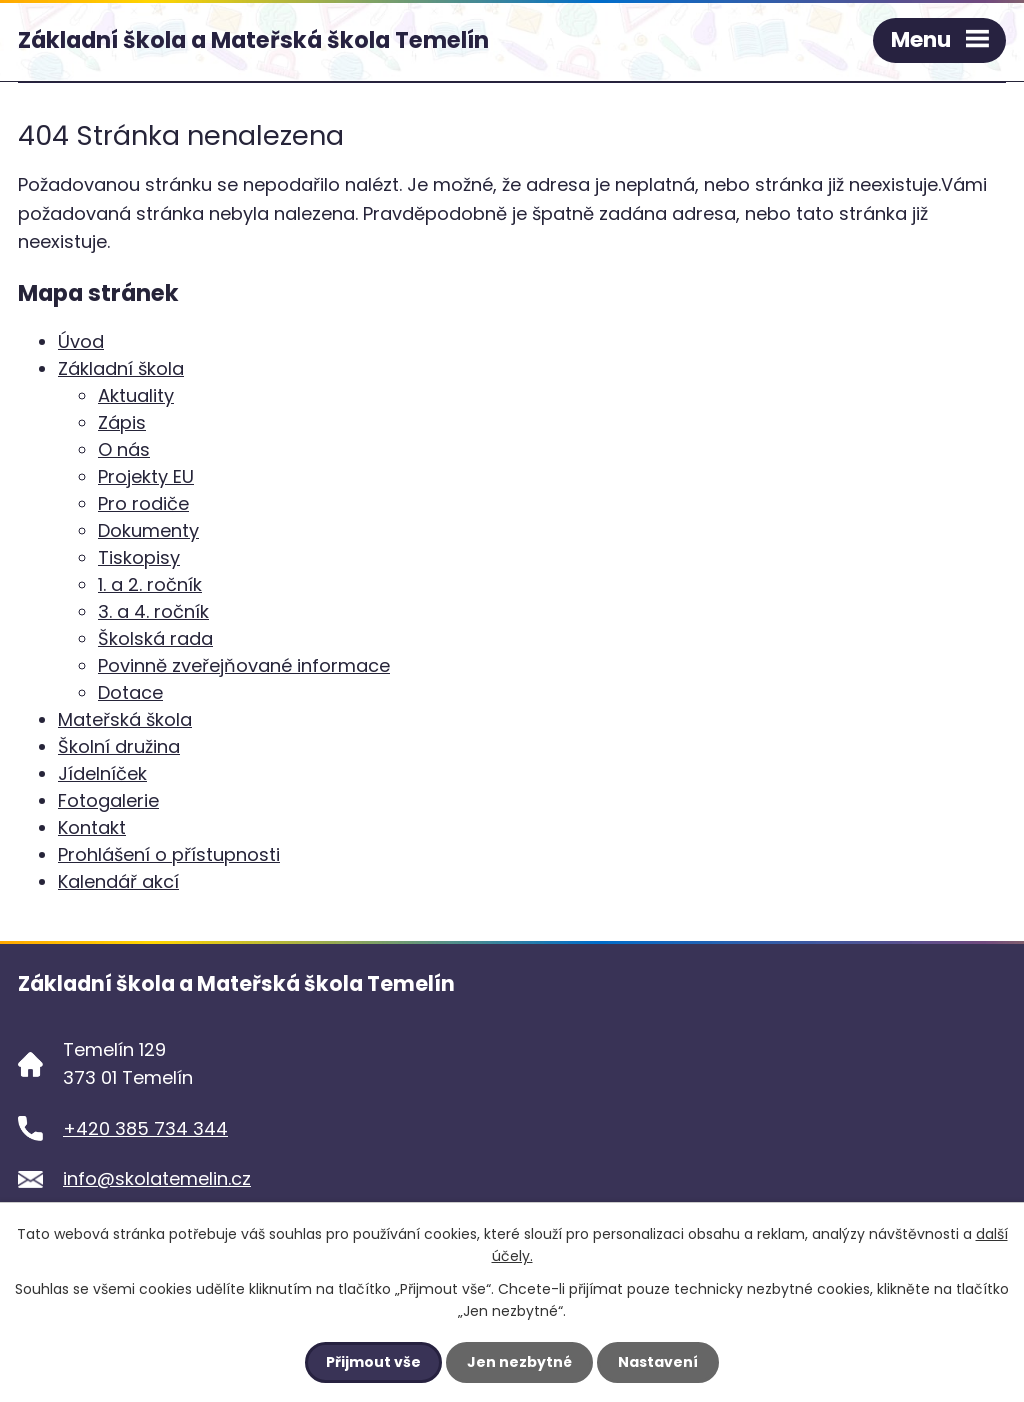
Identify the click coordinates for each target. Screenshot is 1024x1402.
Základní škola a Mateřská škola (253, 40)
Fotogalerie (108, 800)
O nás (124, 449)
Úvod (81, 341)
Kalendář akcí (118, 881)
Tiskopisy (139, 557)
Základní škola (121, 368)
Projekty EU (146, 476)
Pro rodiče (143, 503)
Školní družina (119, 746)
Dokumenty (148, 530)
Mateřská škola (125, 719)
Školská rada (155, 638)
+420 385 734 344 (145, 1128)
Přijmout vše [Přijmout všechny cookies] (373, 1362)
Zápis (122, 422)
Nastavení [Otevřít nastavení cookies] (658, 1362)
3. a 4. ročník (153, 611)
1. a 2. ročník (150, 584)
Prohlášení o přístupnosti (169, 854)
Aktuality (136, 395)
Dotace (130, 692)
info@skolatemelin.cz (157, 1178)
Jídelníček (102, 773)
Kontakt (92, 827)
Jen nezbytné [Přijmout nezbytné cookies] (519, 1362)
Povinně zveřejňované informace (244, 665)
